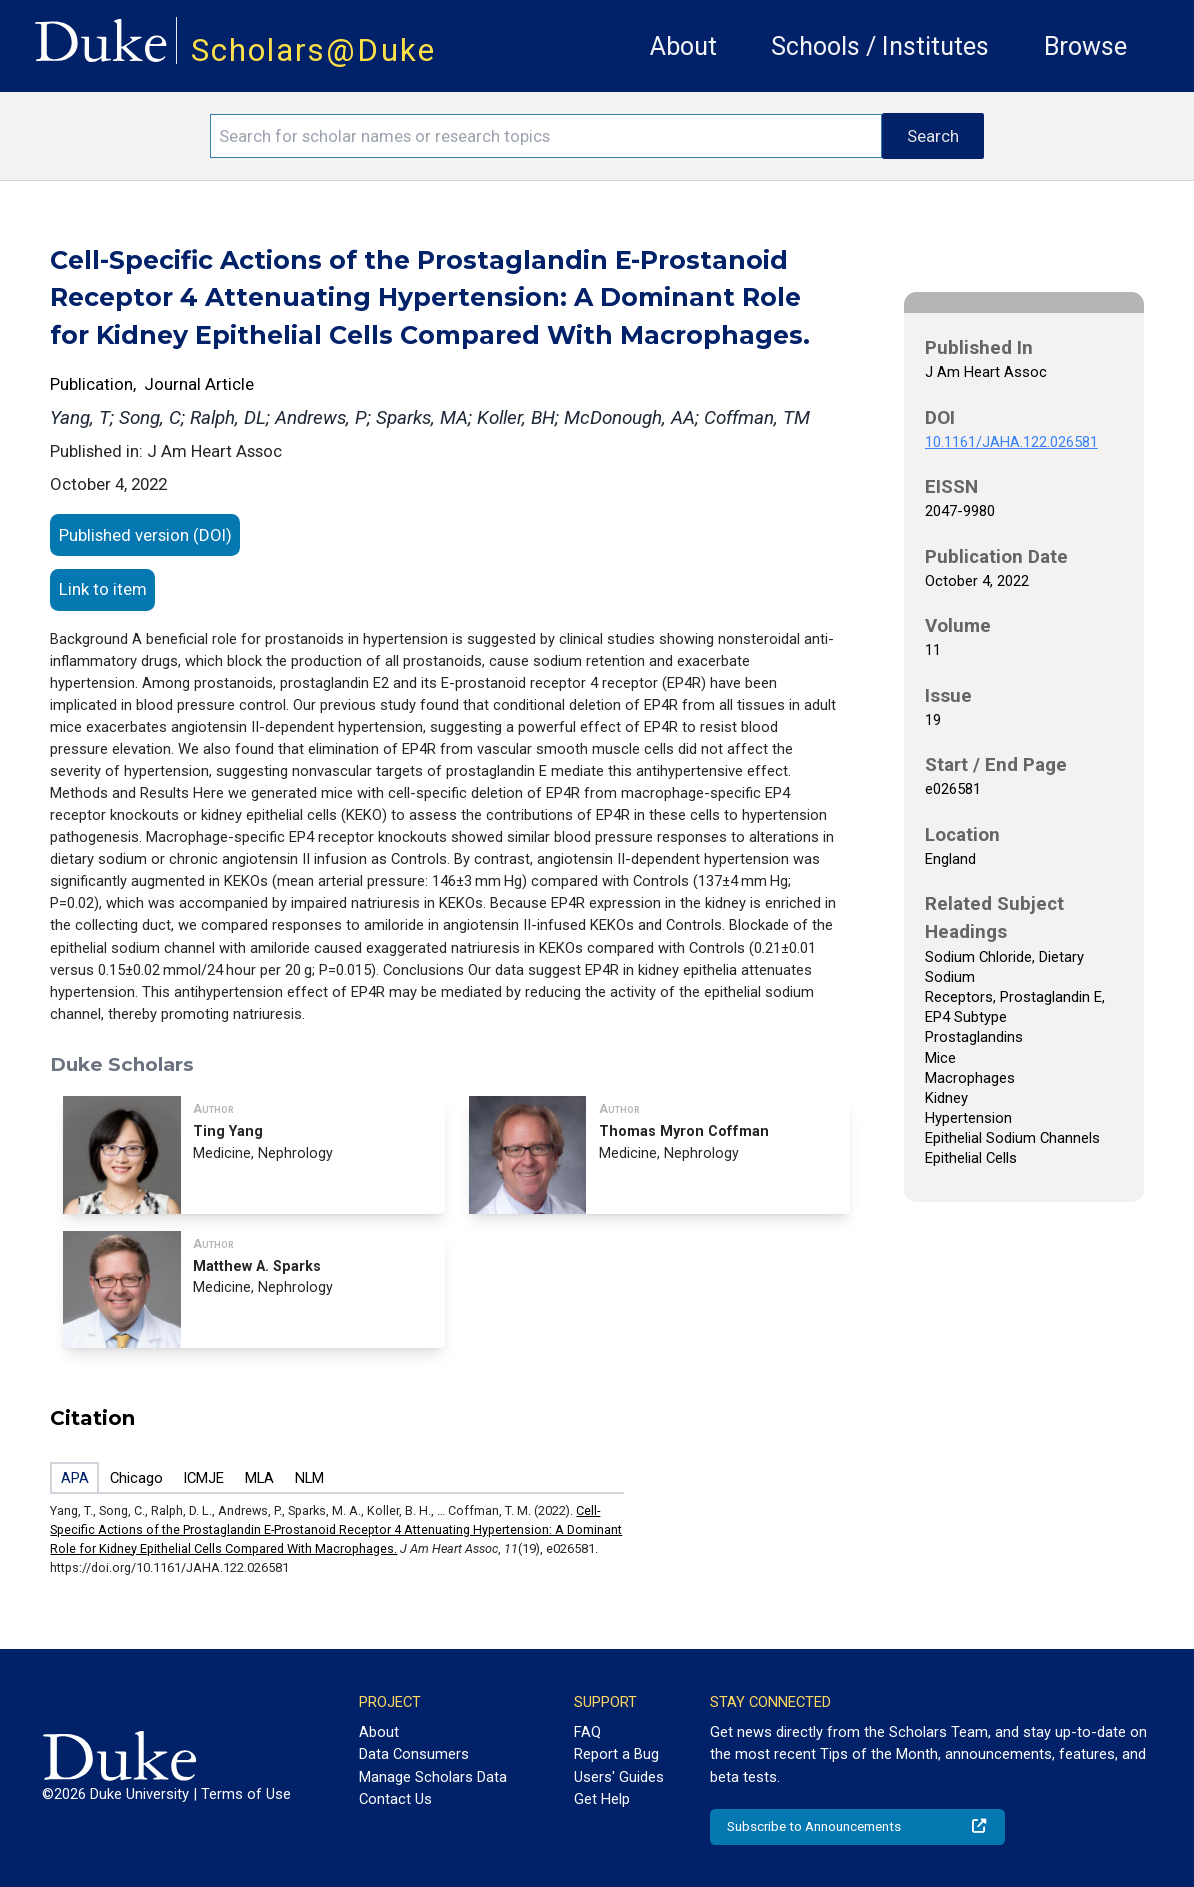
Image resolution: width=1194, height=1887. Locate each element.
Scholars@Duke (313, 50)
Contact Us (395, 1799)
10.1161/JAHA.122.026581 (1011, 442)
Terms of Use (246, 1794)
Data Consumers (414, 1754)
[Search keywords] (546, 136)
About (683, 46)
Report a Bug (616, 1754)
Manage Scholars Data (433, 1777)
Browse (1085, 46)
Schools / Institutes (880, 46)
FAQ (587, 1732)
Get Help (602, 1799)
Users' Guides (619, 1777)
